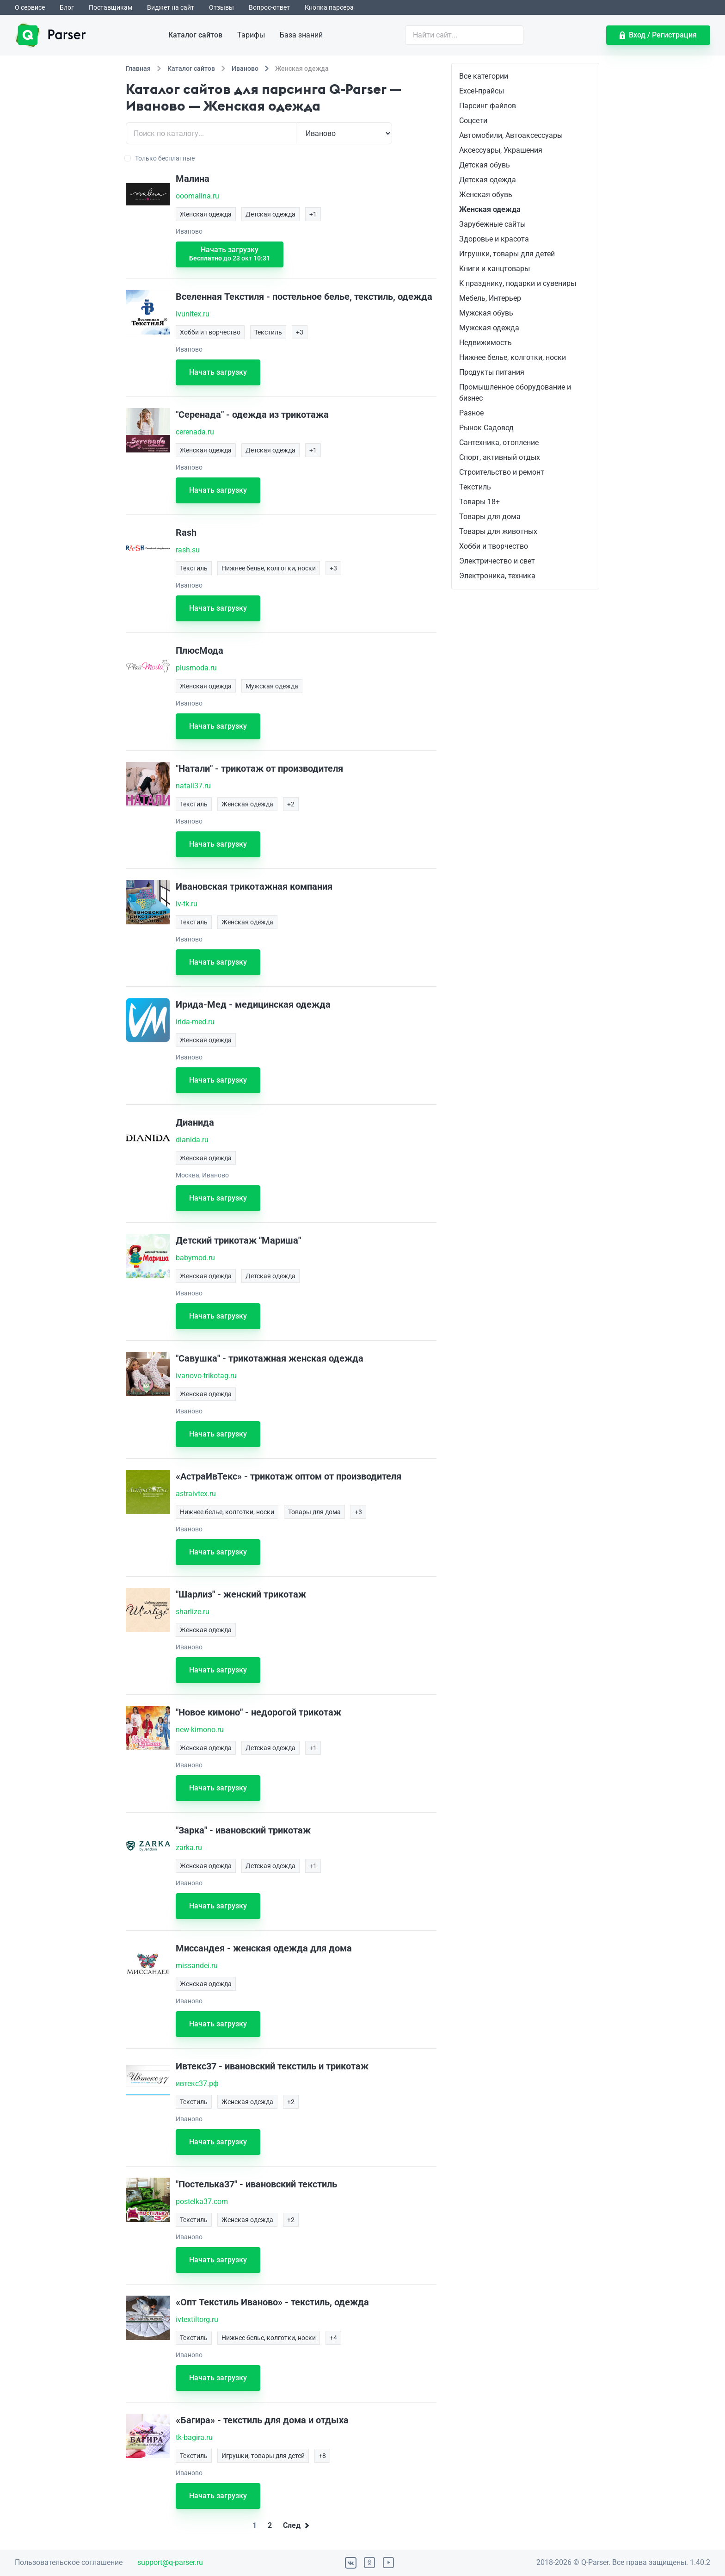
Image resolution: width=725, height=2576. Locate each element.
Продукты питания (491, 372)
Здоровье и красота (494, 239)
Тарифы (251, 35)
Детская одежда (487, 179)
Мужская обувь (486, 313)
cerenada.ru (195, 431)
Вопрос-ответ (269, 7)
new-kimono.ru (200, 1729)
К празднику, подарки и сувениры (517, 283)
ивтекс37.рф (197, 2083)
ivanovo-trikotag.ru (206, 1375)
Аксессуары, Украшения (500, 150)
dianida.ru (192, 1139)
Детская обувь (484, 165)
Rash (186, 532)
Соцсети (473, 120)
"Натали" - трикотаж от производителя (259, 768)
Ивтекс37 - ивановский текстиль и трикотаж (272, 2066)
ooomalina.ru (197, 196)
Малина (192, 178)
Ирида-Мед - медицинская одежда (253, 1004)
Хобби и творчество (493, 546)
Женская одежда (490, 209)
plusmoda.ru (196, 667)
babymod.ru (195, 1257)
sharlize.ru (192, 1611)
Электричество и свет (497, 561)
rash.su (188, 549)
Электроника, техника (497, 575)
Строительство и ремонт (501, 472)
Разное (471, 413)
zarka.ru (189, 1847)
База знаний (301, 35)
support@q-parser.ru (170, 2562)
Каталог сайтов (195, 35)
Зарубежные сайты (492, 224)
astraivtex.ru (196, 1493)
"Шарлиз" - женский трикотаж (241, 1594)
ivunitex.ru (192, 314)
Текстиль (475, 487)
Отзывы (221, 7)
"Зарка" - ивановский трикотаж (243, 1830)
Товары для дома (490, 516)
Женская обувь (485, 194)
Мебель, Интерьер (490, 298)
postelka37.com (202, 2201)
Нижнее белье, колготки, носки (512, 357)
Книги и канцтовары (494, 268)
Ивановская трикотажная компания (254, 886)
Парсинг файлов (487, 105)
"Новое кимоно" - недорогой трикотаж (258, 1712)
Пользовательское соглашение (69, 2562)
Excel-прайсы (481, 91)
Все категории (483, 76)
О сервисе (30, 7)
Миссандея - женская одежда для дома (264, 1948)
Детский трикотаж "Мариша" (238, 1240)
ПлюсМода (199, 650)
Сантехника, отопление (499, 442)
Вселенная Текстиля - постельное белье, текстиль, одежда (304, 296)
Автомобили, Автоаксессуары (511, 135)
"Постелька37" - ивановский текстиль (256, 2184)
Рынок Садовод (486, 427)
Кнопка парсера (329, 7)
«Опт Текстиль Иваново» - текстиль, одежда (272, 2302)
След (296, 2525)
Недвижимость (485, 342)
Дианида (195, 1122)
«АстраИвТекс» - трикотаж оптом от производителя (288, 1476)
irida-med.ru (195, 1021)
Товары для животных (498, 531)
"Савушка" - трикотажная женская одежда (269, 1358)
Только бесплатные (160, 158)
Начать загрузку (229, 254)
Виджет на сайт (170, 7)
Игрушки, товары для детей (507, 253)
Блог (67, 7)
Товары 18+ (479, 501)
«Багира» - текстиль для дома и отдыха (262, 2420)
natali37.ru (193, 785)
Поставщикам (110, 7)
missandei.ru (197, 1965)
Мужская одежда (489, 327)
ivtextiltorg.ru (197, 2319)
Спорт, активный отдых (499, 457)
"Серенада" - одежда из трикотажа (252, 414)
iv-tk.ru (186, 903)
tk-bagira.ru (194, 2437)
